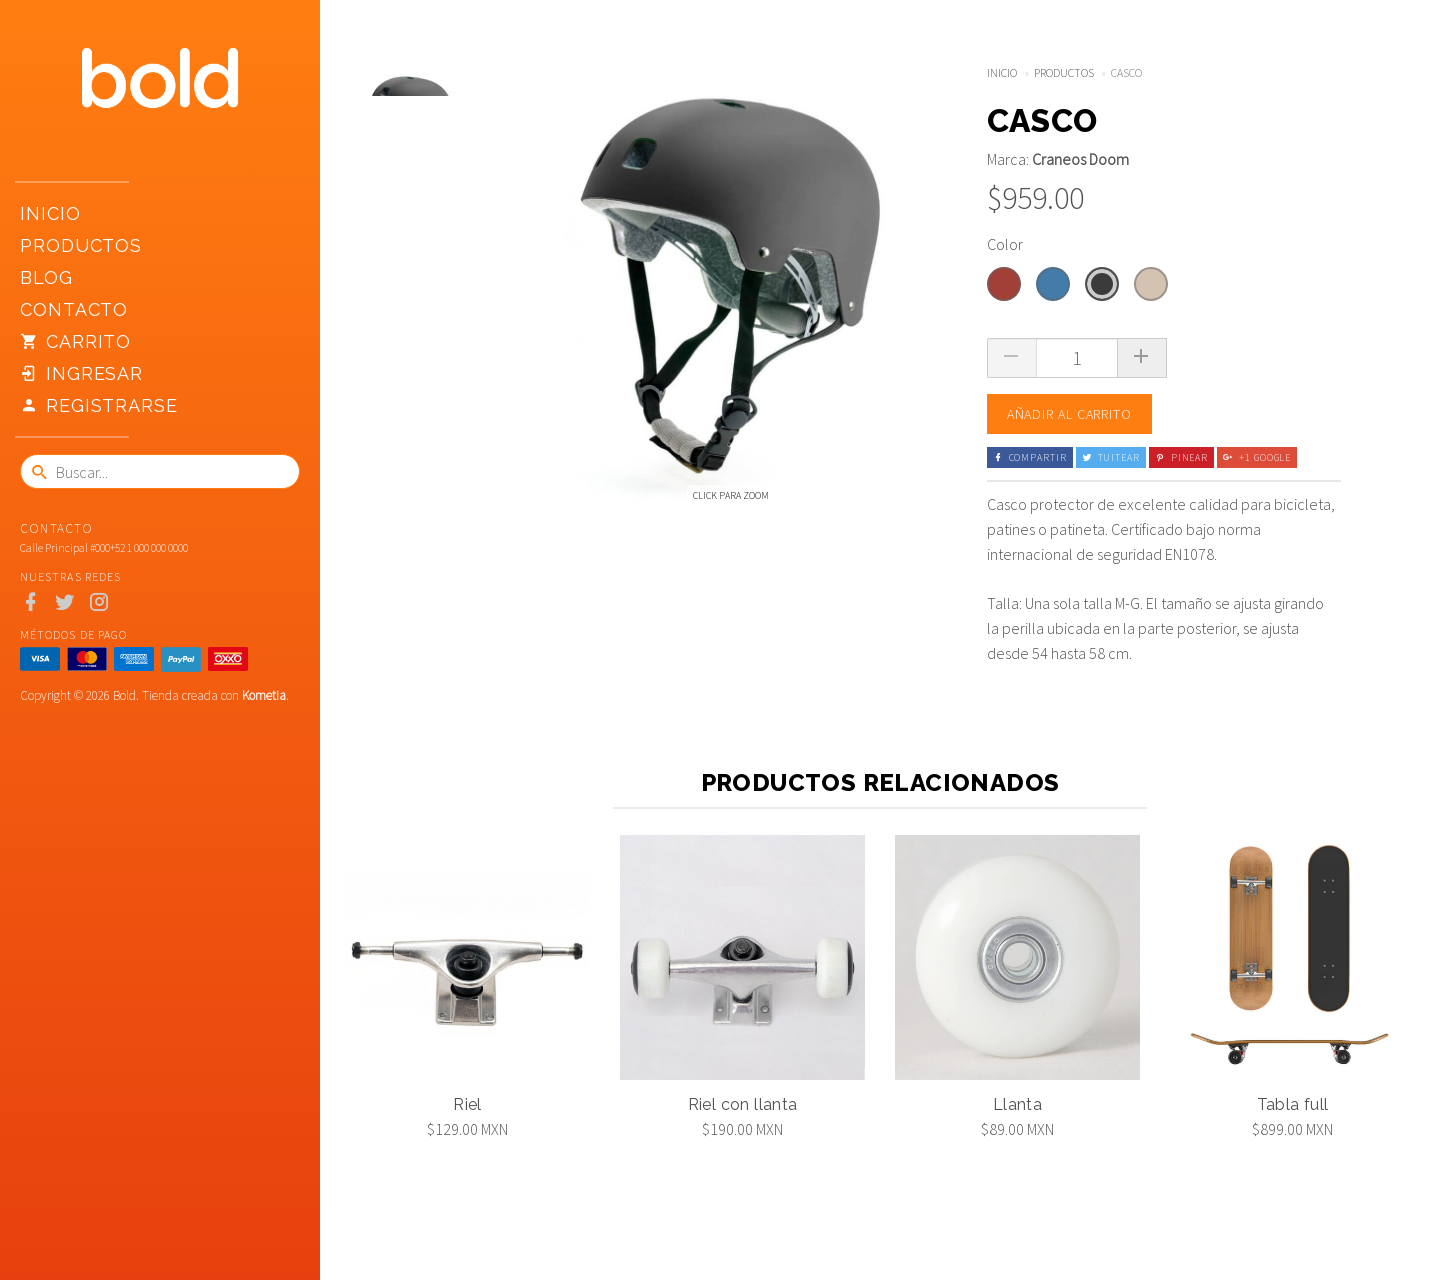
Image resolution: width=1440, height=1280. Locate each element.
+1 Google (1257, 457)
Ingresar (81, 374)
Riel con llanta (743, 1104)
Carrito (75, 342)
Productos (81, 245)
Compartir (1030, 457)
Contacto (74, 309)
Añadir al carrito (1069, 414)
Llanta (1017, 1104)
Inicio (50, 213)
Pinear (1181, 457)
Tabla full (1293, 1104)
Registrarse (99, 406)
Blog (46, 277)
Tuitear (1111, 457)
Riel (467, 1104)
